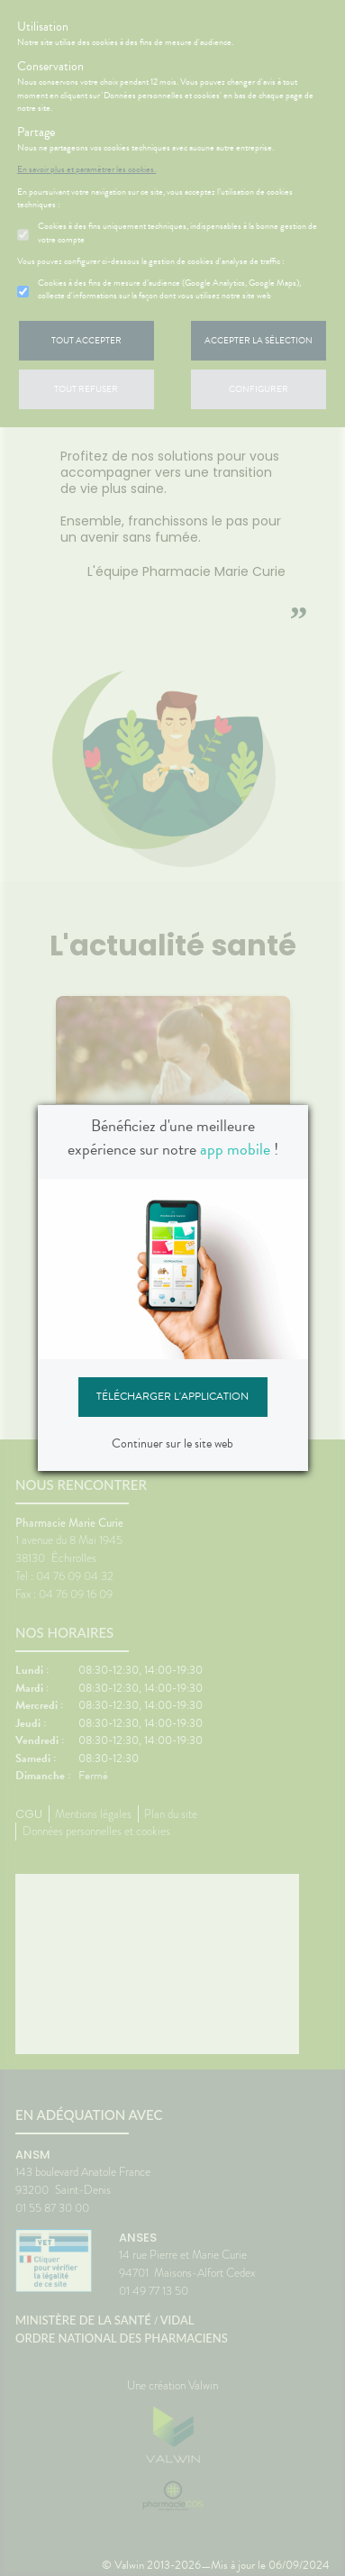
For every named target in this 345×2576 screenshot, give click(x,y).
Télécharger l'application (172, 1396)
